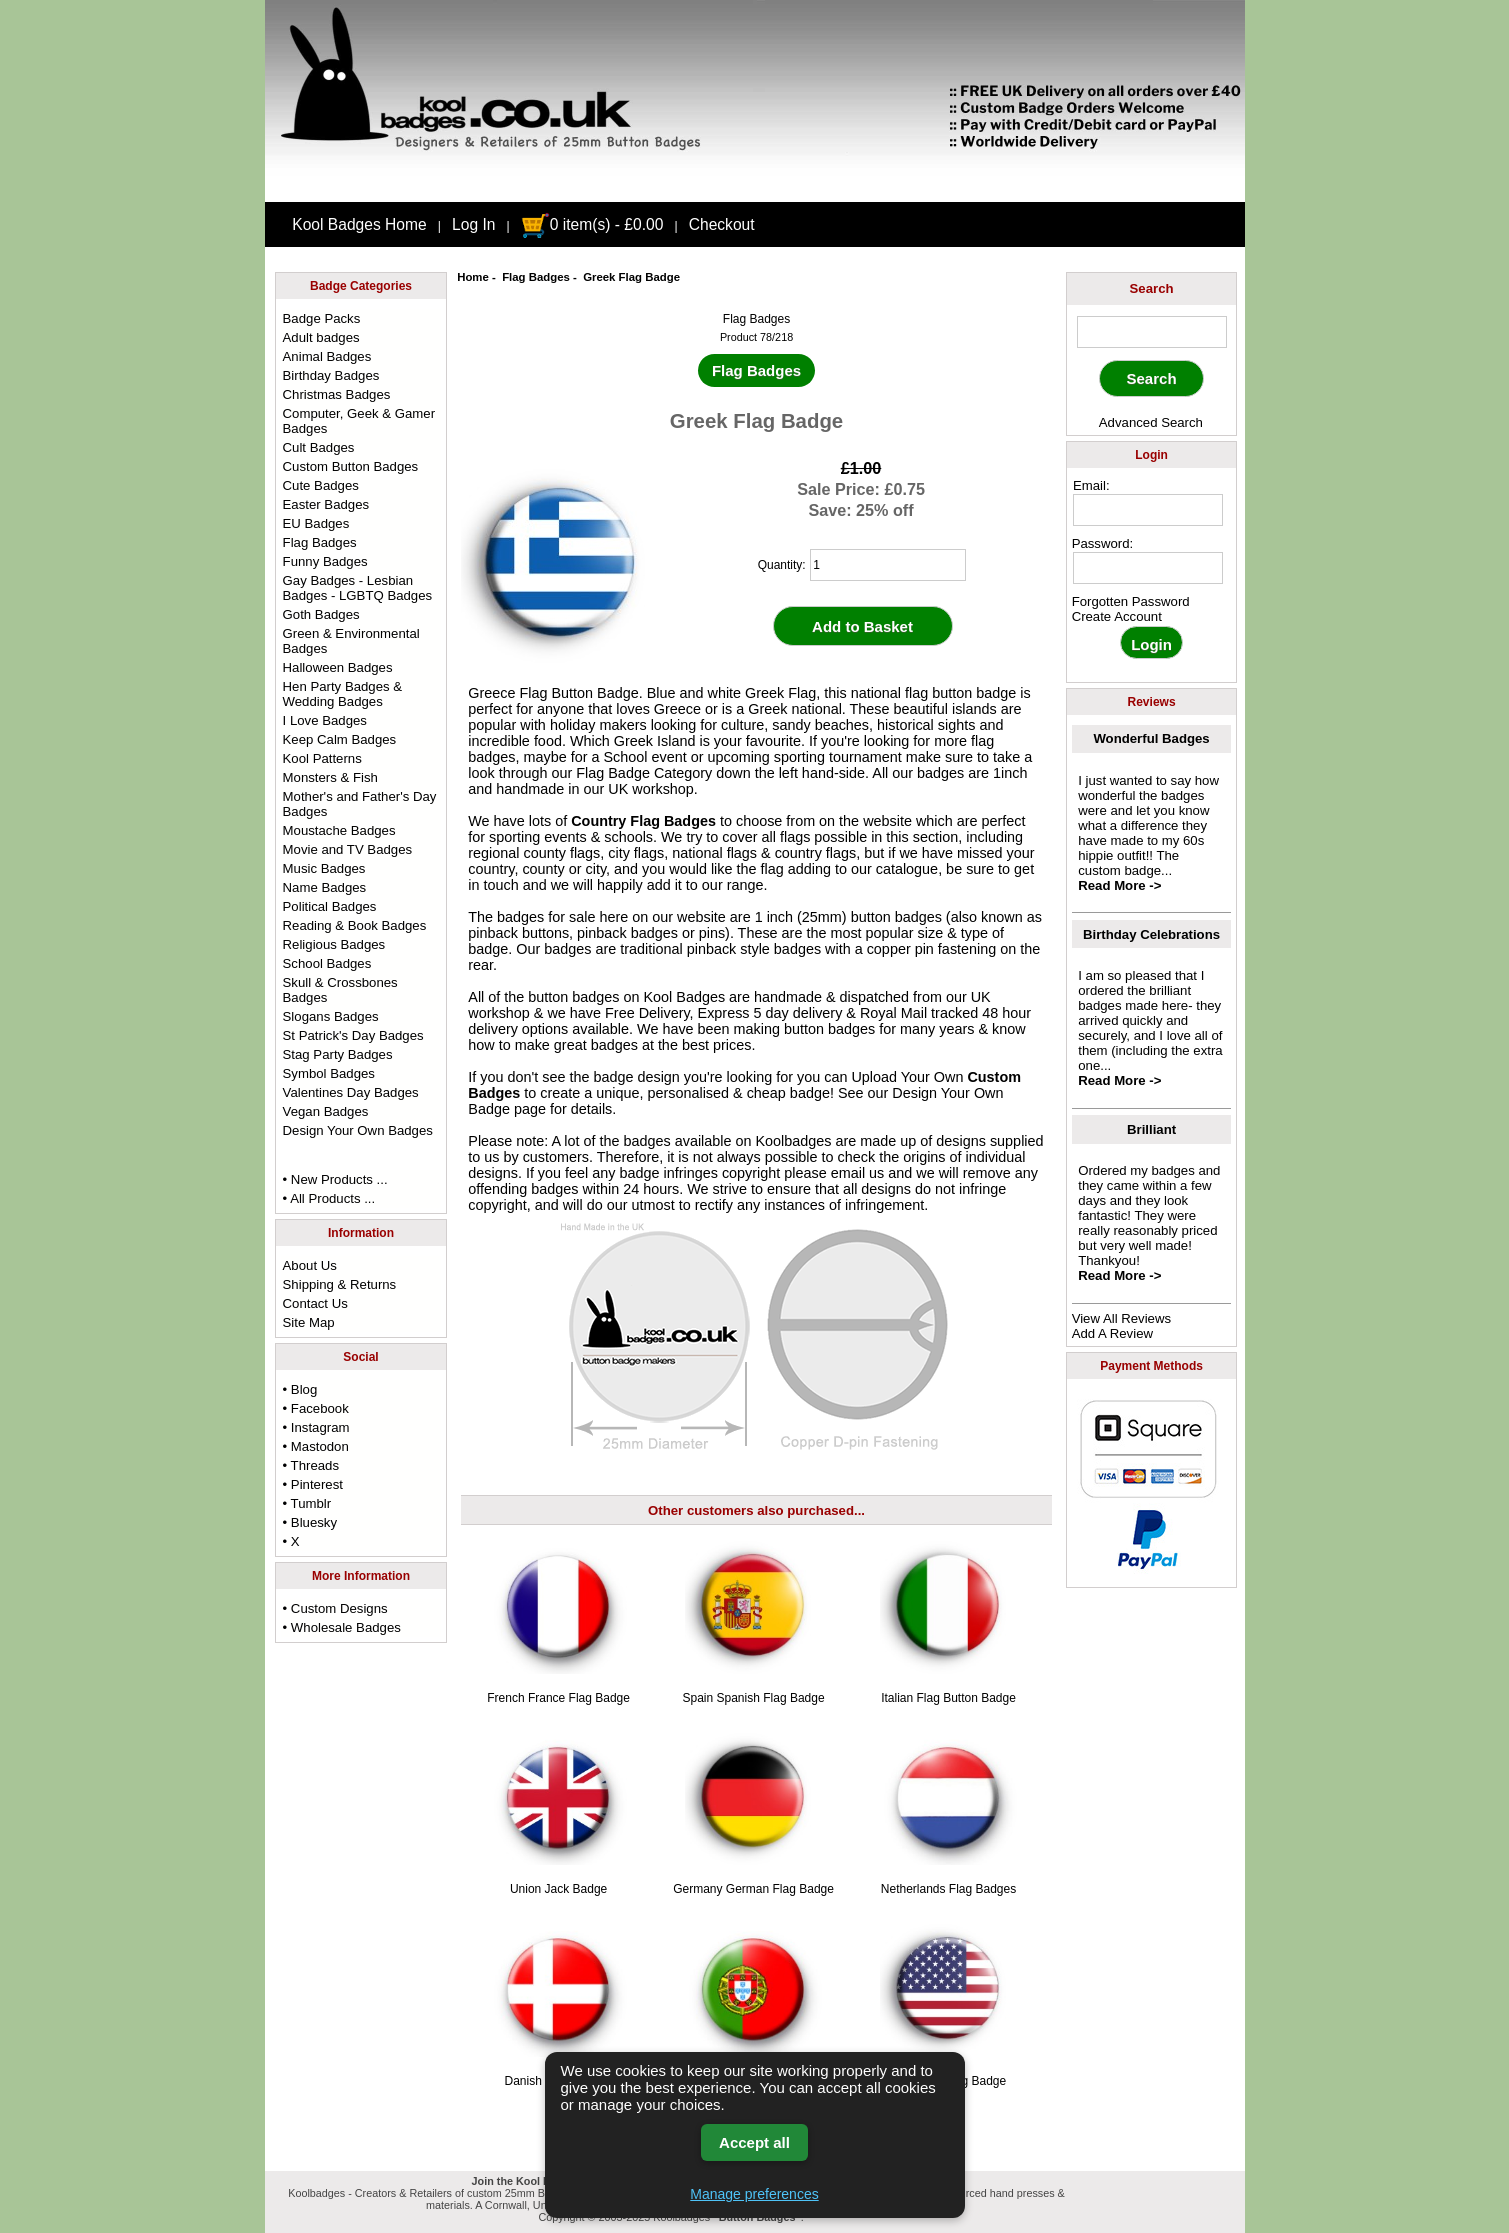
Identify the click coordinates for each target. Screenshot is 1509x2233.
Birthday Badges (331, 375)
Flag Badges (536, 277)
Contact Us (315, 1303)
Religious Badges (334, 944)
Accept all (754, 2142)
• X (291, 1541)
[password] (1148, 568)
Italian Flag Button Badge (948, 1698)
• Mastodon (316, 1446)
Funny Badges (325, 561)
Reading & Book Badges (355, 925)
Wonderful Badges (1151, 738)
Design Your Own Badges (358, 1130)
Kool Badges (685, 997)
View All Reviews (1121, 1318)
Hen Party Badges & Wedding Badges (343, 694)
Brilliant (1151, 1129)
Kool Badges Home (359, 224)
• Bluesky (310, 1522)
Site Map (309, 1322)
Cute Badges (321, 485)
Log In (473, 224)
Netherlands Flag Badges (948, 1889)
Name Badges (325, 887)
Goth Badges (321, 614)
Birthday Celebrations (1151, 934)
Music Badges (324, 868)
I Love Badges (325, 720)
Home (473, 277)
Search (1152, 288)
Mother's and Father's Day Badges (360, 804)
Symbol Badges (329, 1073)
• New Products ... (335, 1179)
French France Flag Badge (558, 1698)
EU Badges (316, 523)
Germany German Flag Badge (753, 1889)
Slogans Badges (331, 1016)
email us (858, 1173)
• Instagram (316, 1427)
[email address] (1148, 510)
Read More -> (1119, 885)
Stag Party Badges (338, 1054)
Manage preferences (754, 2194)
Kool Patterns (322, 758)
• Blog (300, 1389)
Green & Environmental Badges (351, 641)
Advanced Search (1151, 422)
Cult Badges (319, 447)
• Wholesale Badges (342, 1627)
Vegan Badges (326, 1111)
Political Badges (330, 906)
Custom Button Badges (351, 466)
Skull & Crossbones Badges (340, 990)
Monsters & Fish (330, 777)
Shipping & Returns (340, 1284)
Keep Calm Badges (340, 739)
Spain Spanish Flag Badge (753, 1698)
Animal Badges (327, 356)
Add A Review (1112, 1333)
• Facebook (316, 1408)
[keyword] (1152, 332)
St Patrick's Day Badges (353, 1035)
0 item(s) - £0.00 (592, 224)
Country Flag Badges (643, 821)
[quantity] (888, 565)
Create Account (1117, 616)
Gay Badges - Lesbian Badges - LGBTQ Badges (358, 588)
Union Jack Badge (558, 1889)
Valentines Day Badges (351, 1092)
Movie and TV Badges (348, 849)
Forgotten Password (1131, 601)
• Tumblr (307, 1503)
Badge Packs (322, 318)
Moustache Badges (339, 830)
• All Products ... (329, 1198)
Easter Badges (326, 504)
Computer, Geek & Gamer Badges (359, 421)
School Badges (327, 963)
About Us (310, 1265)
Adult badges (321, 337)
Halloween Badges (338, 667)
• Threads (311, 1465)
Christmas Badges (337, 394)
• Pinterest (313, 1484)
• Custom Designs (335, 1608)
